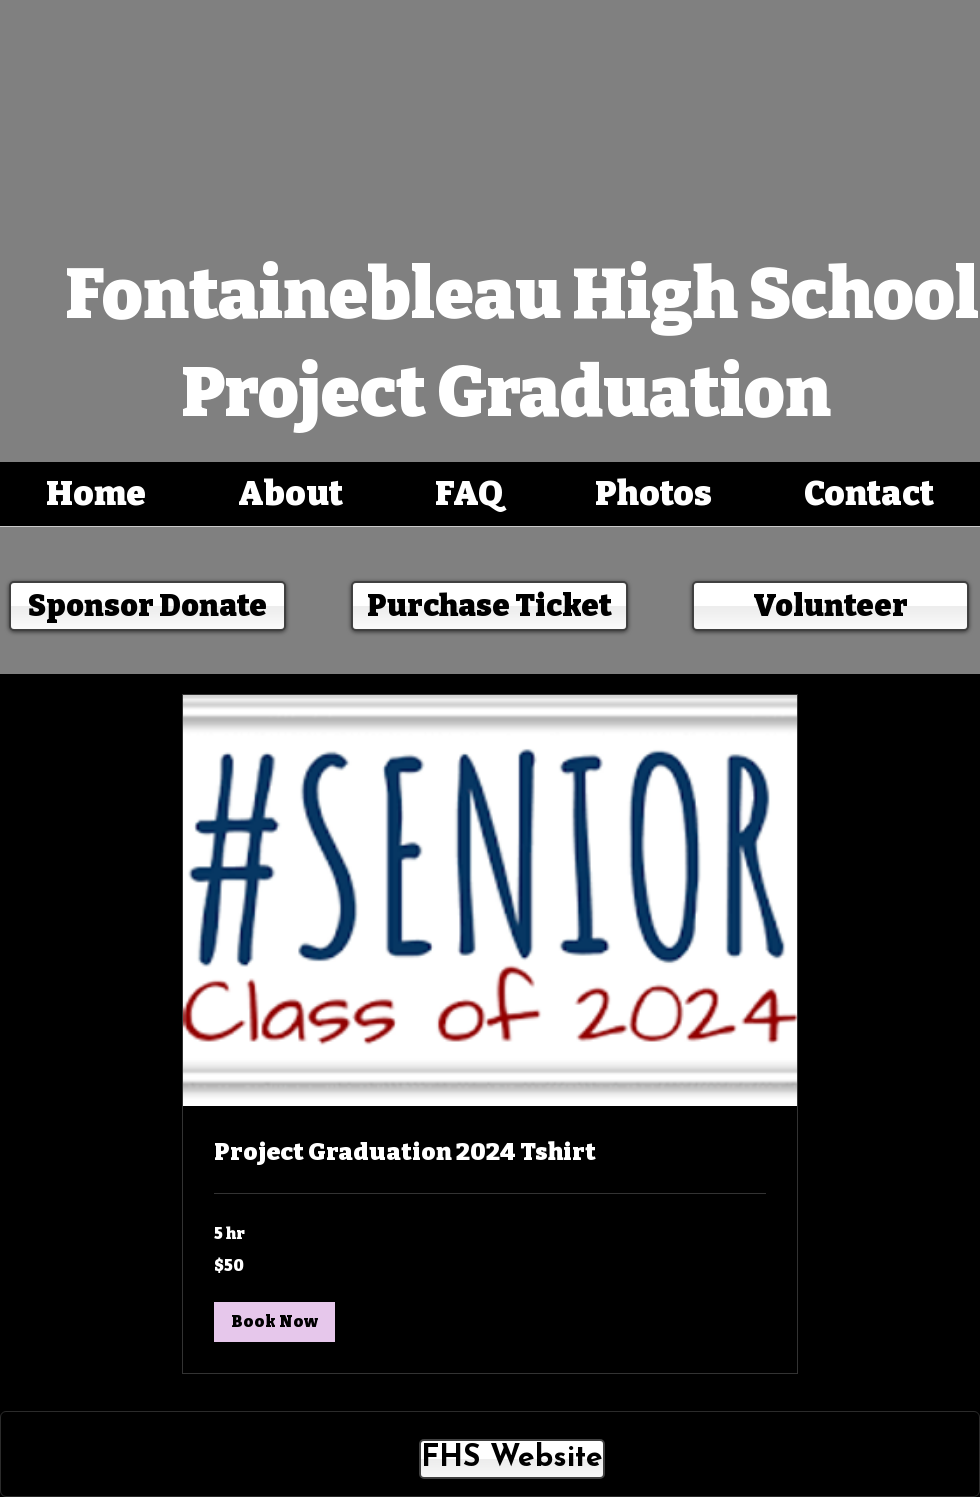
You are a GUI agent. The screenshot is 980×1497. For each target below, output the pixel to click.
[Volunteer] (830, 606)
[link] (490, 1153)
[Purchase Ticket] (489, 606)
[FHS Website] (512, 1459)
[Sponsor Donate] (147, 606)
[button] (274, 1322)
